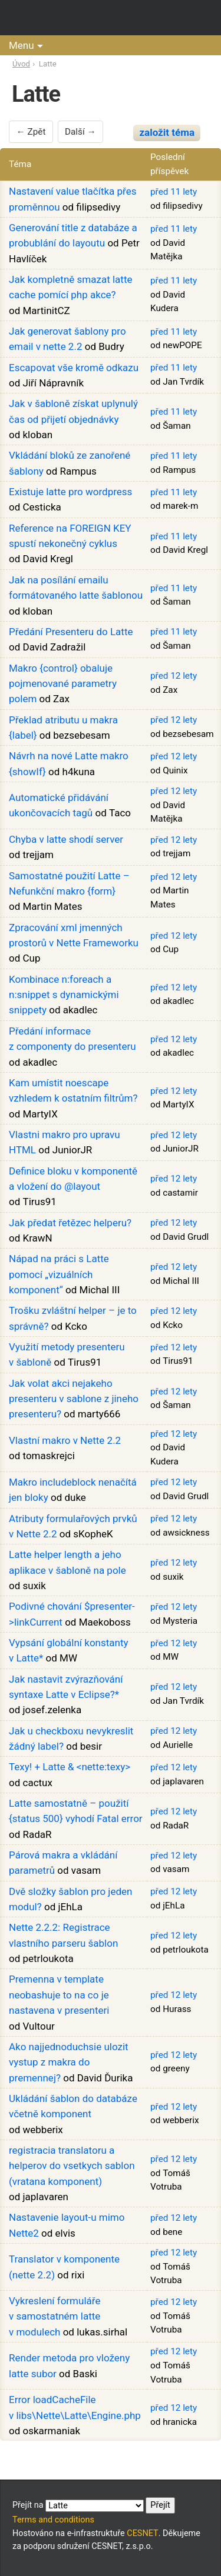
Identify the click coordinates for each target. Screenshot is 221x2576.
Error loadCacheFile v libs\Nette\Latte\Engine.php (75, 2407)
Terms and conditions (53, 2520)
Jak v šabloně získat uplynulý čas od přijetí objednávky (73, 411)
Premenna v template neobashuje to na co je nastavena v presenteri (59, 1994)
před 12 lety (173, 675)
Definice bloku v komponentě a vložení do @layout (73, 1178)
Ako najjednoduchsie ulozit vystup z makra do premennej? (68, 2062)
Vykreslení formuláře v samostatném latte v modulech (54, 2316)
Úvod (21, 63)
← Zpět (30, 131)
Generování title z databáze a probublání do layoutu (73, 235)
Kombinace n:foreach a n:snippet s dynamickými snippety (64, 994)
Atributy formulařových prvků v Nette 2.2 (73, 1526)
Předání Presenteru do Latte (71, 632)
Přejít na (93, 2505)
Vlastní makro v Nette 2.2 (65, 1440)
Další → (80, 131)
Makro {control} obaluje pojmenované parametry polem (63, 683)
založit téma (166, 132)
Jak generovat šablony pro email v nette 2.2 (67, 338)
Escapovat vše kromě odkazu (73, 367)
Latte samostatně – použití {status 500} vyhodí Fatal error (76, 1810)
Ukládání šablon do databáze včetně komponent (73, 2106)
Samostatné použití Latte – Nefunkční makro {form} (69, 883)
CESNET (142, 2533)
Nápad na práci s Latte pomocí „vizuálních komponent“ (59, 1274)
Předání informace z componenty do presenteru (72, 1038)
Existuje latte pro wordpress (70, 492)
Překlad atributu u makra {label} (63, 727)
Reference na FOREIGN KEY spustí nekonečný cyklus (70, 535)
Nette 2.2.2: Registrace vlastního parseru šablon (63, 1934)
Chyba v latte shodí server (66, 839)
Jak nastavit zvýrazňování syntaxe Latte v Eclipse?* (66, 1686)
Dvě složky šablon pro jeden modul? (70, 1899)
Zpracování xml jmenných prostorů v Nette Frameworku (73, 935)
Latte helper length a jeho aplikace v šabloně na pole (67, 1562)
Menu (21, 45)
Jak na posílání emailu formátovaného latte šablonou (76, 587)
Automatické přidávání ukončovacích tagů (58, 805)
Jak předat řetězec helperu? (70, 1223)
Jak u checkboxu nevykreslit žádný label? (71, 1738)
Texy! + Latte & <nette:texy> (69, 1767)
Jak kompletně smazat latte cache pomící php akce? (70, 287)
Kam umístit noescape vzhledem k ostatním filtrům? (73, 1090)
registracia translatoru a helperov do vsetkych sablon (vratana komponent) (72, 2165)
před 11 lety (173, 191)
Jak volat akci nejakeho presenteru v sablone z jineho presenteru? (73, 1398)
